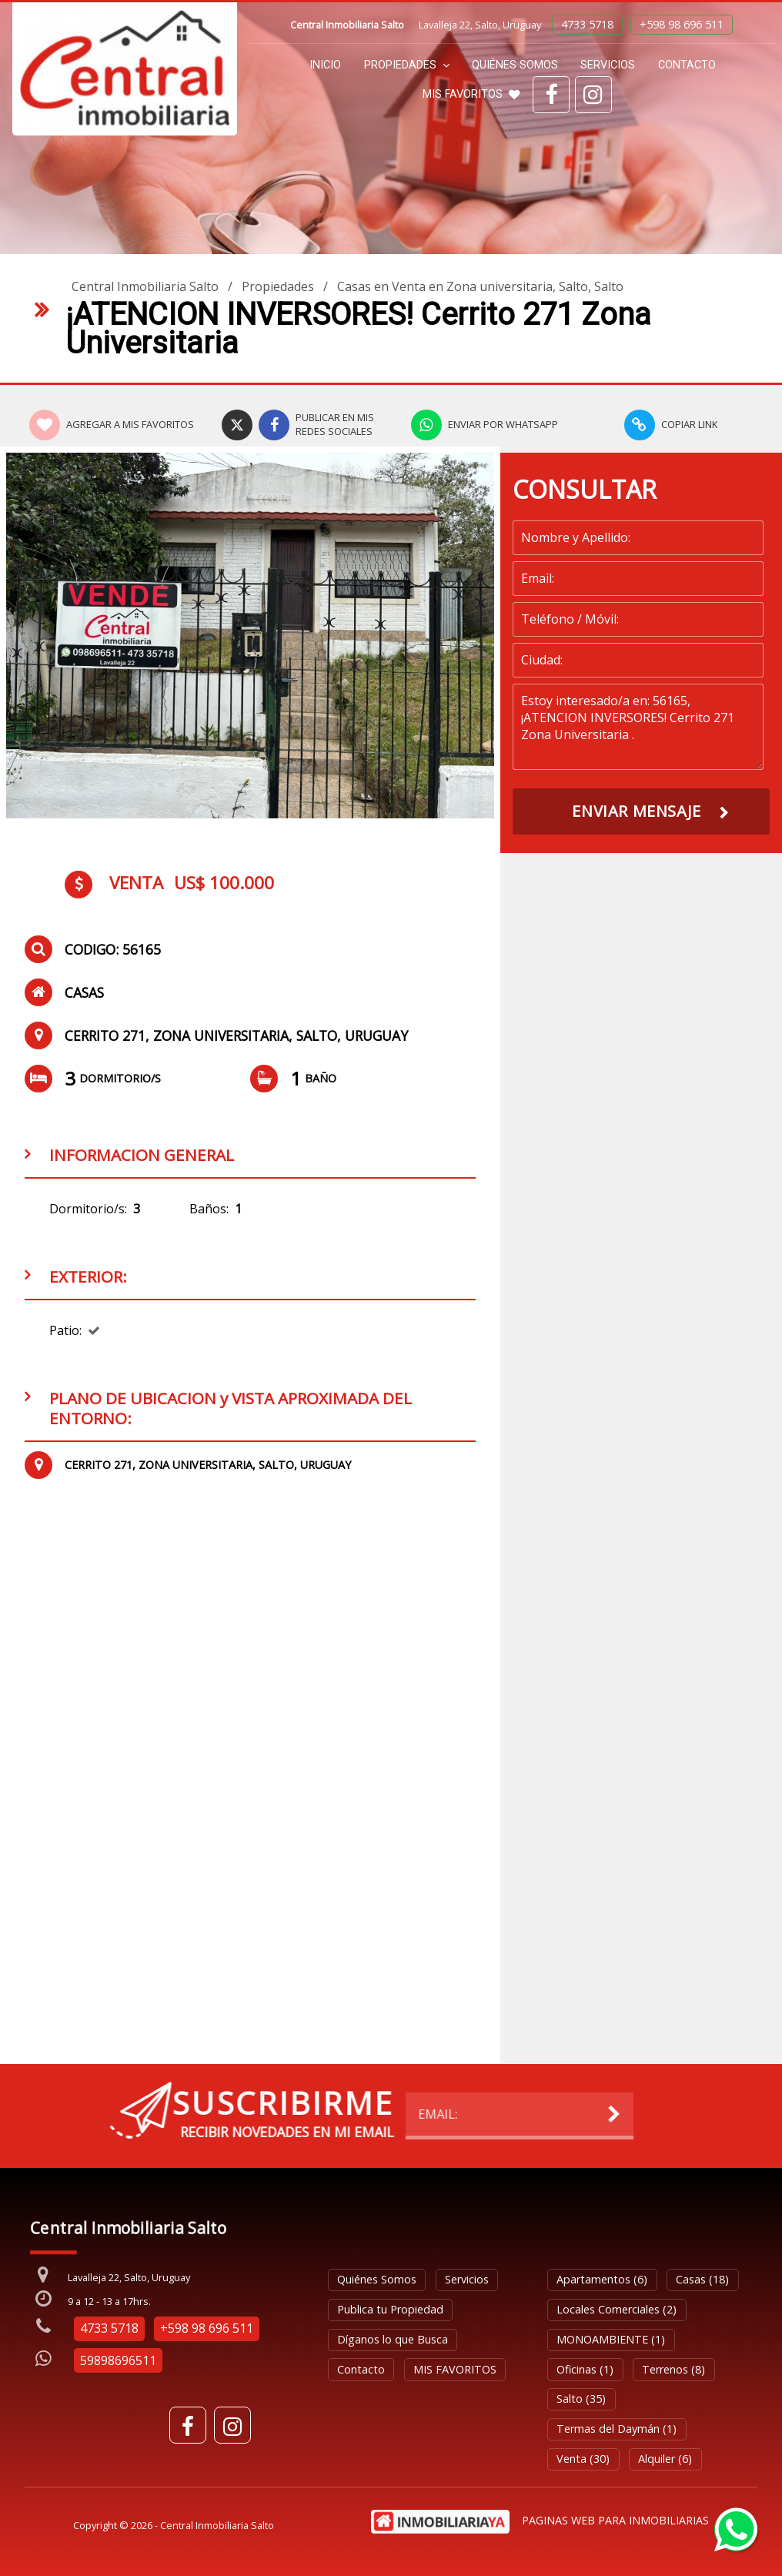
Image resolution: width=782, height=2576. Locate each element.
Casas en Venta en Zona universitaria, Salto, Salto (480, 286)
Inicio (325, 65)
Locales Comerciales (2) (616, 2309)
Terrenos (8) (673, 2369)
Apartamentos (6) (601, 2279)
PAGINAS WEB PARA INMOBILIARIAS (615, 2520)
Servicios (607, 65)
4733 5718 (587, 24)
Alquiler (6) (665, 2458)
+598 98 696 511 (682, 24)
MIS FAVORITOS (471, 94)
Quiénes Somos (515, 65)
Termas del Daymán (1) (616, 2428)
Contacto (687, 65)
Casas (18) (702, 2279)
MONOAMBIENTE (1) (610, 2339)
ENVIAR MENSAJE (636, 811)
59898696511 (118, 2360)
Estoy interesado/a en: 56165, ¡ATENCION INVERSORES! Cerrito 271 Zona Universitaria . (638, 727)
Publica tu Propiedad (390, 2309)
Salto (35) (581, 2398)
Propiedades (406, 65)
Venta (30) (583, 2458)
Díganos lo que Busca (392, 2339)
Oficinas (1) (584, 2369)
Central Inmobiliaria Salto (145, 286)
